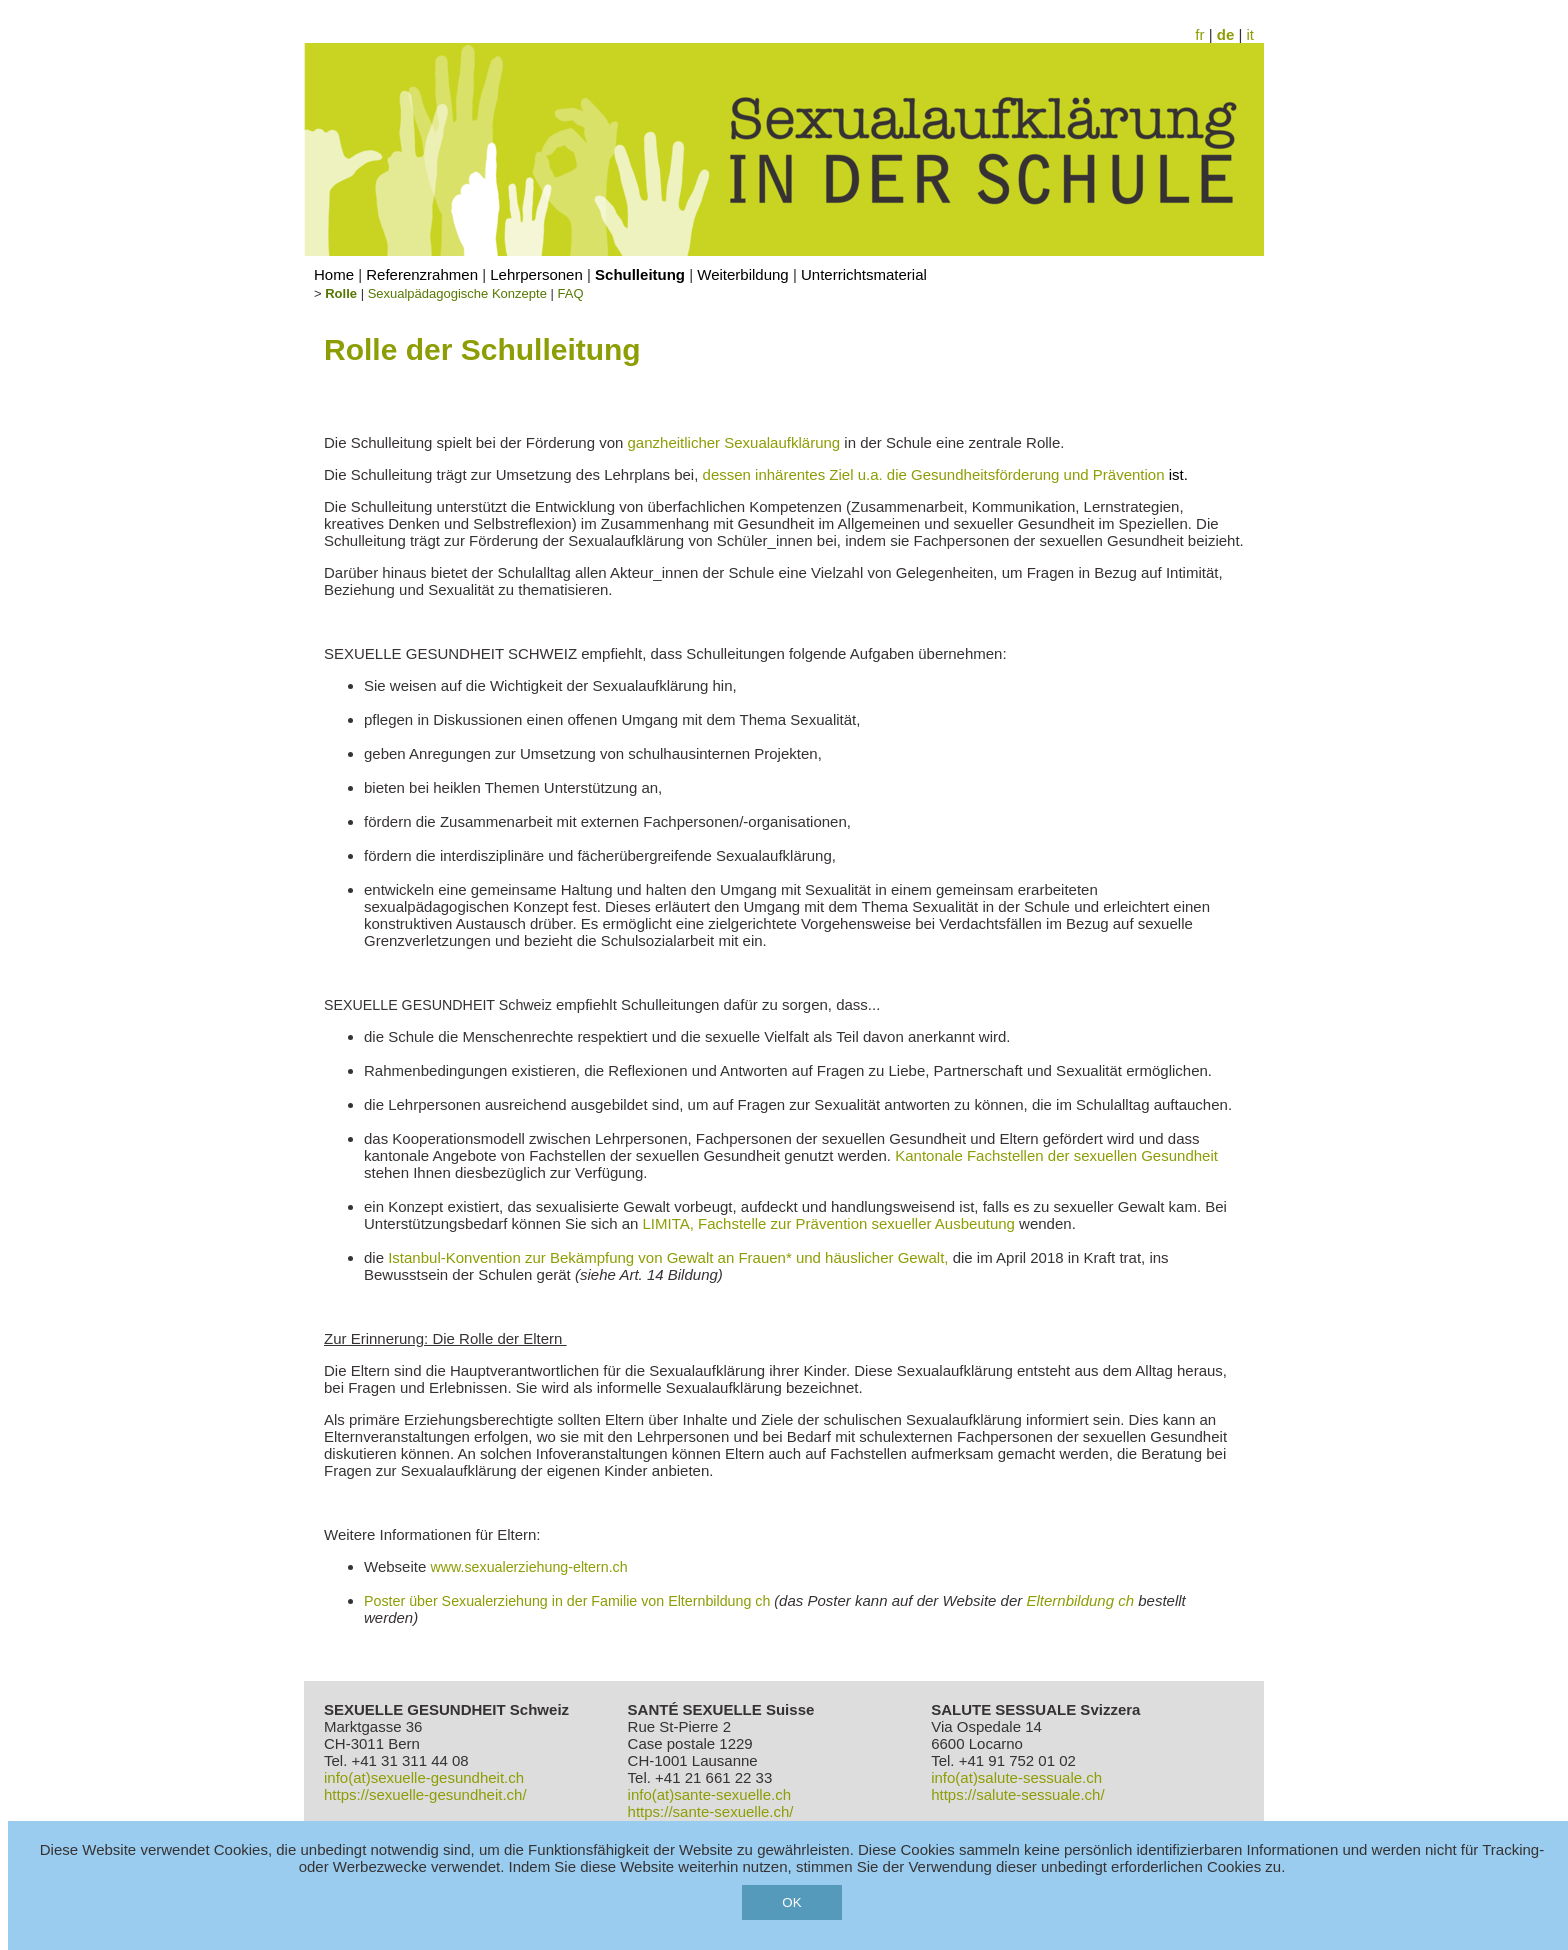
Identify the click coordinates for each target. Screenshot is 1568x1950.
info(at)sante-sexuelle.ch (709, 1794)
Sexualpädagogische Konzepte (457, 293)
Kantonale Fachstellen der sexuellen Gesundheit (1056, 1155)
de (1226, 34)
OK (791, 1902)
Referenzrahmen (422, 274)
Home (334, 274)
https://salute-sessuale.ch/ (1017, 1794)
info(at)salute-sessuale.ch (1016, 1777)
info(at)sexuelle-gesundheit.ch (424, 1777)
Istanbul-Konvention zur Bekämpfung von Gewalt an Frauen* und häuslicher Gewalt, (668, 1257)
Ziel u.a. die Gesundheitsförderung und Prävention (1006, 474)
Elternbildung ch (1080, 1600)
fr (1199, 34)
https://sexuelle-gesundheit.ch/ (425, 1794)
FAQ (571, 293)
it (1251, 34)
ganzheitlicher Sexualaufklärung (734, 442)
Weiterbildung (742, 274)
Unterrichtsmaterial (864, 274)
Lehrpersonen (536, 274)
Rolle (341, 293)
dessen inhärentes (766, 474)
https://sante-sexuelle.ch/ (711, 1811)
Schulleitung (640, 274)
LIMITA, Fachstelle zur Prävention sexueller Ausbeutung (829, 1223)
